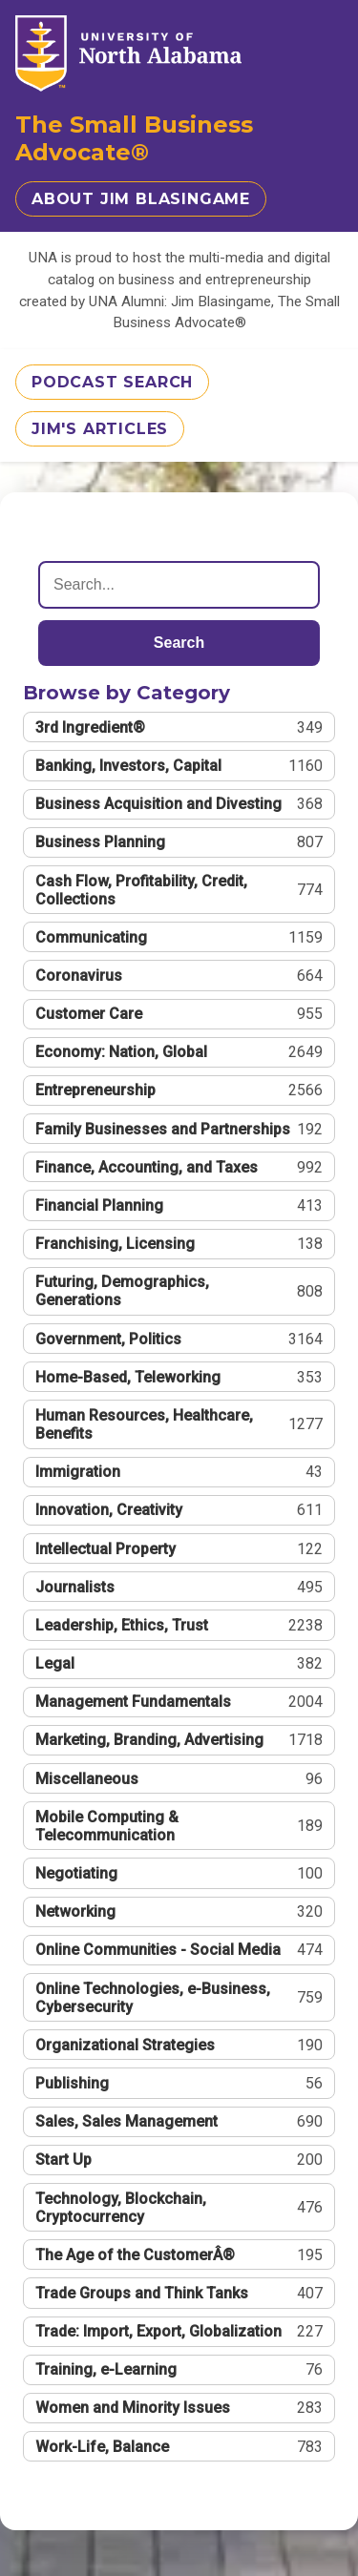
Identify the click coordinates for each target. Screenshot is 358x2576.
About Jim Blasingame (141, 199)
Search (179, 642)
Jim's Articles (100, 429)
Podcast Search (112, 382)
